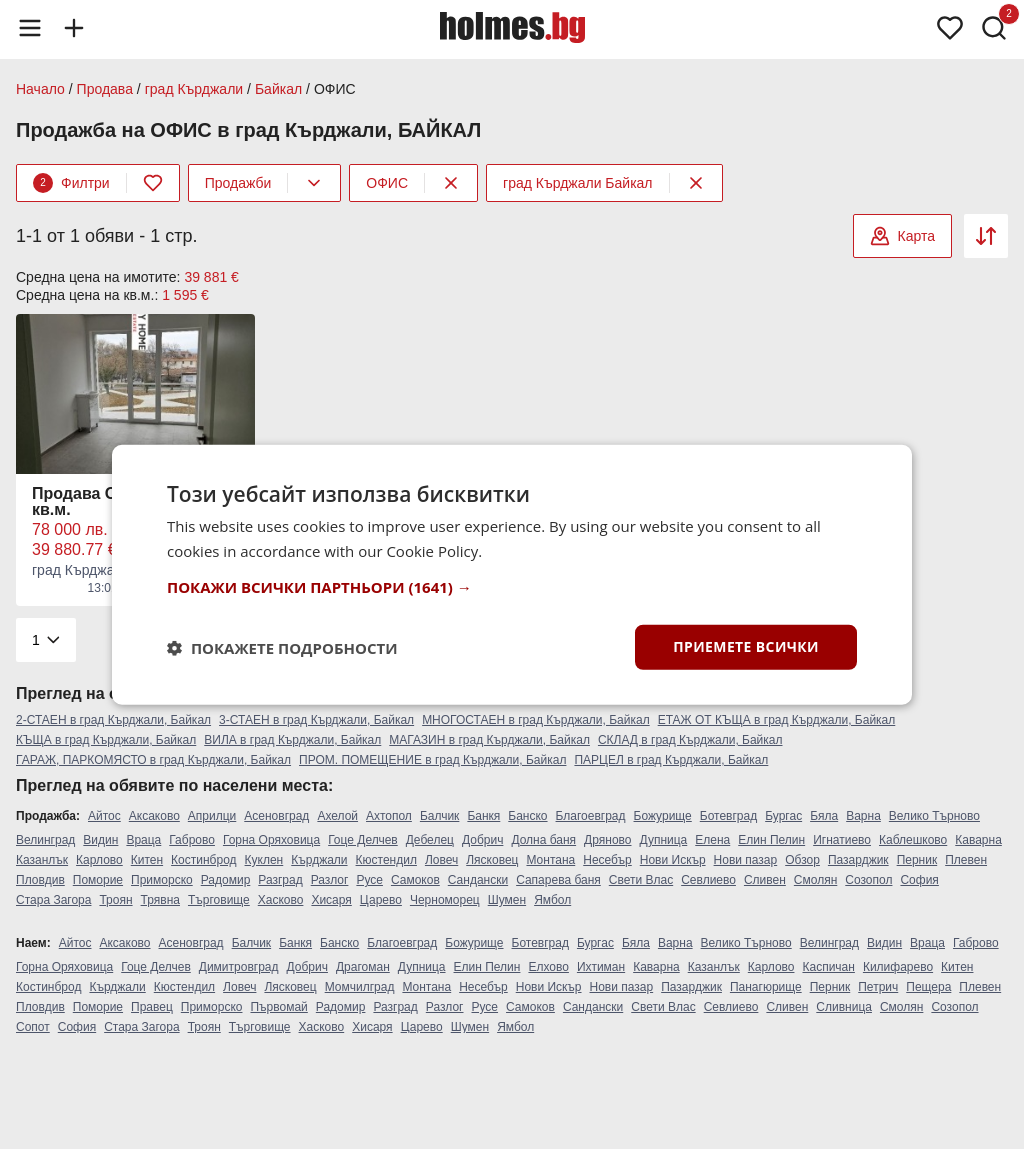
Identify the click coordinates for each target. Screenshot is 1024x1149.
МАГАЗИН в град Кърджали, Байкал (489, 740)
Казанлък (42, 860)
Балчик (440, 816)
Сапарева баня (558, 880)
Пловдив (40, 880)
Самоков (415, 880)
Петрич (878, 987)
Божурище (663, 816)
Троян (115, 900)
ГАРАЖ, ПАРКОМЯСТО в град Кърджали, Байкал (153, 760)
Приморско (162, 880)
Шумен (507, 900)
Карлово (99, 860)
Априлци (212, 816)
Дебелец (430, 840)
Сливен (765, 880)
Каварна (978, 840)
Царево (381, 900)
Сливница (844, 1007)
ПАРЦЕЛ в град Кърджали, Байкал (671, 760)
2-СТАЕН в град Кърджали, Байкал (113, 720)
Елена (712, 840)
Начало (40, 89)
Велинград (45, 840)
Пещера (928, 987)
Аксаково (154, 816)
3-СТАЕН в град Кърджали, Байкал (316, 720)
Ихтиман (601, 967)
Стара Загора (53, 900)
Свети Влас (641, 880)
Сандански (478, 880)
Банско (527, 816)
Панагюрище (766, 987)
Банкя (483, 816)
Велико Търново (934, 816)
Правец (152, 1007)
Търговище (219, 900)
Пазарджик (858, 860)
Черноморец (445, 900)
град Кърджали (194, 89)
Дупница (664, 840)
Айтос (104, 816)
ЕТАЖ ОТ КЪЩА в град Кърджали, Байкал (777, 720)
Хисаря (331, 900)
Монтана (550, 860)
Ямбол (552, 900)
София (919, 880)
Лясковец (492, 860)
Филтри (71, 183)
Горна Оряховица (271, 840)
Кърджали (319, 860)
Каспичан (828, 967)
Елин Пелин (771, 840)
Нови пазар (746, 860)
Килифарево (898, 967)
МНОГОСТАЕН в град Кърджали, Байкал (536, 720)
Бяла (824, 816)
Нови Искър (673, 860)
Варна (863, 816)
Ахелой (337, 816)
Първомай (278, 1007)
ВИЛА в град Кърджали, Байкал (292, 740)
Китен (147, 860)
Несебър (607, 860)
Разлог (330, 880)
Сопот (33, 1027)
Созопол (868, 880)
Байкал (278, 89)
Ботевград (728, 816)
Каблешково (913, 840)
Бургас (783, 816)
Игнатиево (842, 840)
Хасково (281, 900)
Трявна (160, 900)
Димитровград (239, 967)
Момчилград (360, 987)
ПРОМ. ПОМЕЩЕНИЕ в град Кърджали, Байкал (432, 760)
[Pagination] (46, 640)
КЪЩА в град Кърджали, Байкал (106, 740)
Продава (105, 89)
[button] (512, 587)
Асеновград (276, 816)
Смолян (815, 880)
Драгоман (363, 967)
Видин (100, 840)
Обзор (802, 860)
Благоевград (591, 816)
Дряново (607, 840)
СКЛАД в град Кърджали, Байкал (690, 740)
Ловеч (441, 860)
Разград (280, 880)
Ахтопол (389, 816)
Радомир (226, 880)
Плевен (966, 860)
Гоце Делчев (363, 840)
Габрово (192, 840)
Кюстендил (386, 860)
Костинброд (203, 860)
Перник (917, 860)
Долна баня (543, 840)
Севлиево (708, 880)
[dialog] (512, 574)
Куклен (264, 860)
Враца (143, 840)
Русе (369, 880)
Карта (902, 236)
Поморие (98, 880)
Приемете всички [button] (746, 646)
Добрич (482, 840)
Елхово (548, 967)
